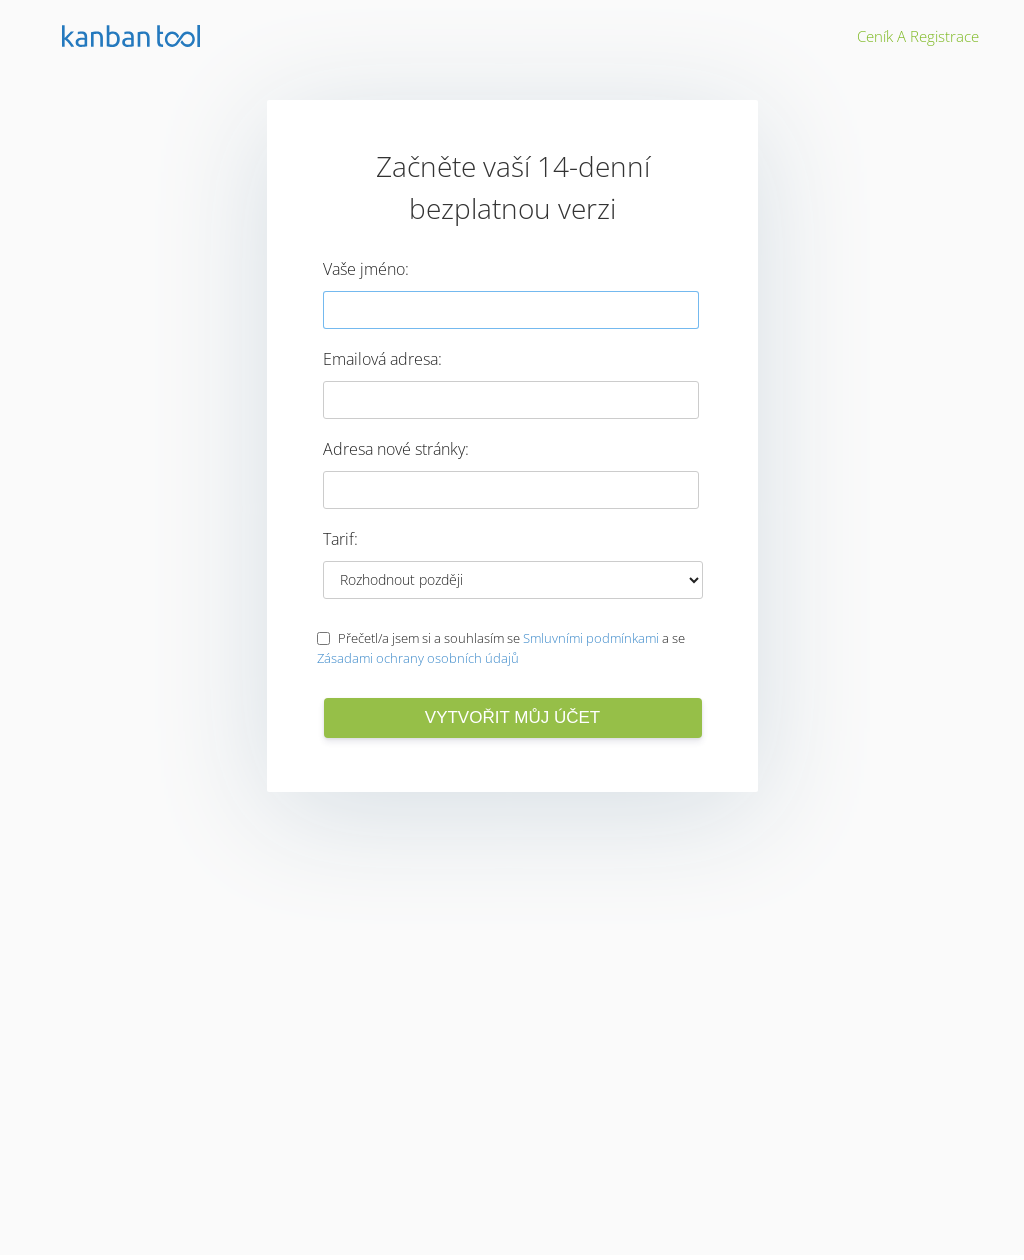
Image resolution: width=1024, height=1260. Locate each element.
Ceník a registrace (918, 36)
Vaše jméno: (366, 269)
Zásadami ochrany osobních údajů (418, 658)
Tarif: (340, 539)
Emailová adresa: (382, 359)
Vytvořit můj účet (512, 717)
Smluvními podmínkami (591, 638)
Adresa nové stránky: (396, 449)
